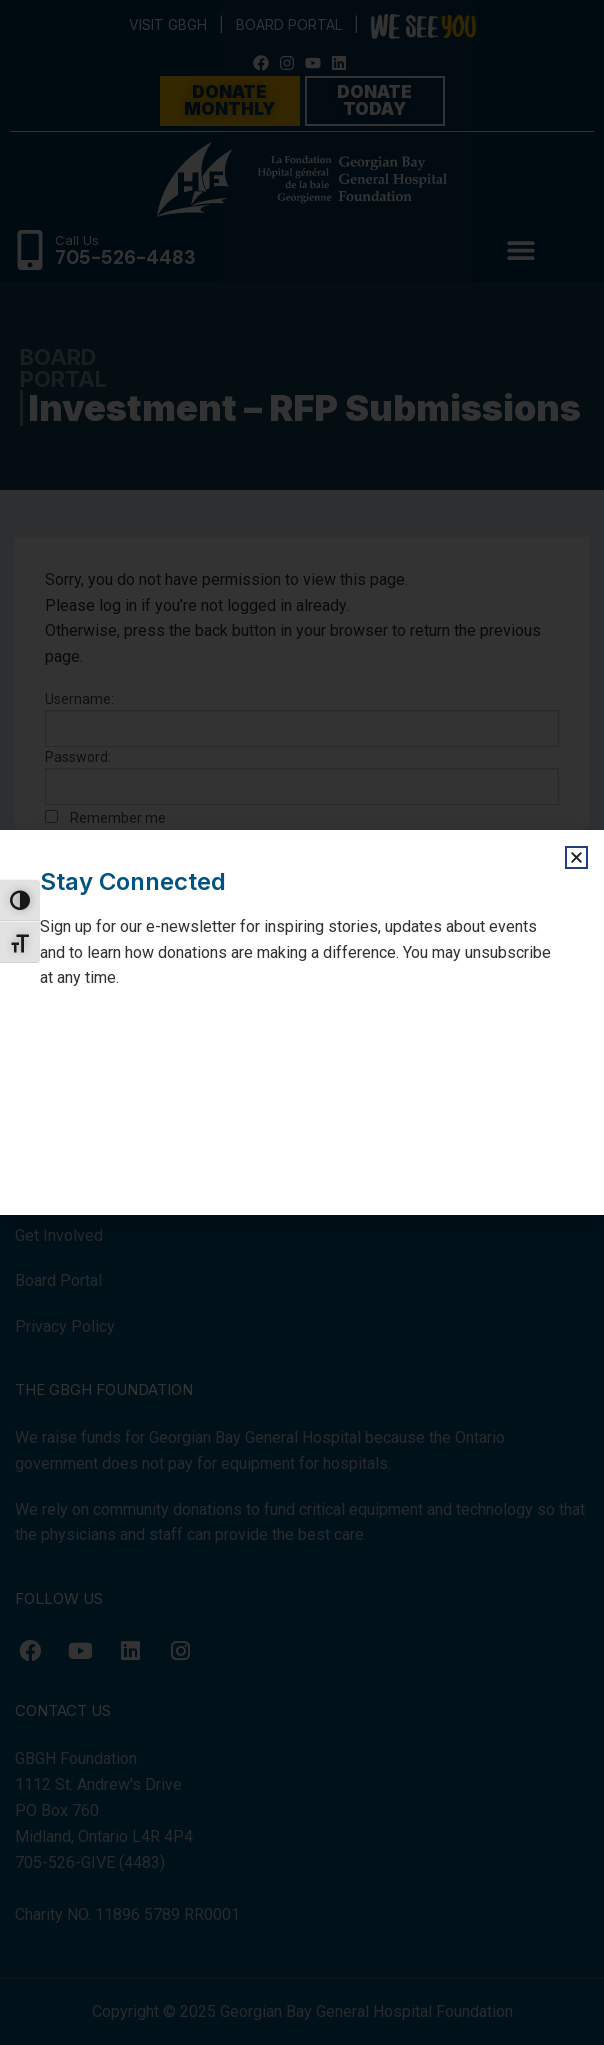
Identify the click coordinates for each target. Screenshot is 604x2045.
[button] (576, 857)
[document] (302, 1022)
